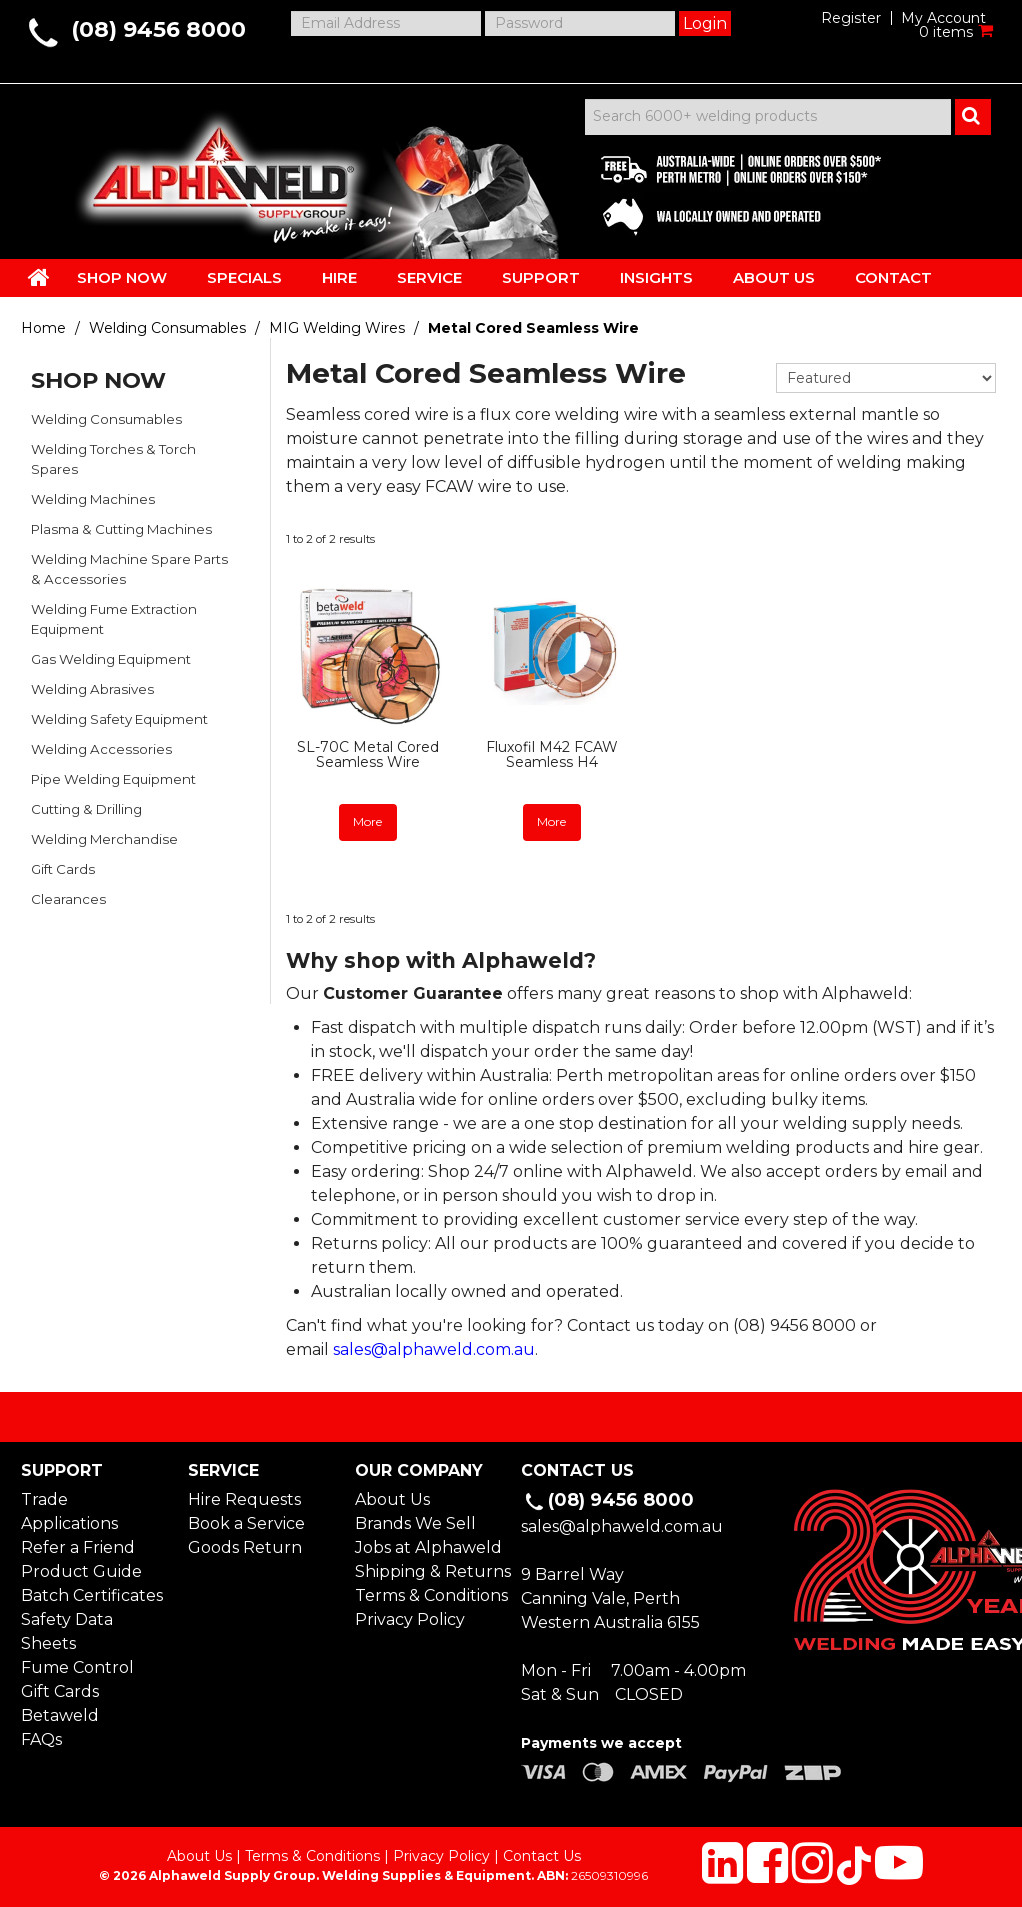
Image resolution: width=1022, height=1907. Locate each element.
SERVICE (429, 277)
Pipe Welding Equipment (113, 779)
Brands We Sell (415, 1523)
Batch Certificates (92, 1595)
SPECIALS (244, 277)
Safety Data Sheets (67, 1631)
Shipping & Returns (428, 1571)
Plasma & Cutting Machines (121, 529)
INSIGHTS (656, 277)
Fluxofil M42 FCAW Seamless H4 (552, 754)
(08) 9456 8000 (158, 29)
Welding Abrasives (92, 689)
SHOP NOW (122, 277)
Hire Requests (244, 1499)
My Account (943, 18)
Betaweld (60, 1715)
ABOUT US (774, 277)
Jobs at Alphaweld (428, 1547)
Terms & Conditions (428, 1595)
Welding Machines (93, 499)
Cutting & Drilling (86, 809)
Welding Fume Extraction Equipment (114, 619)
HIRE (339, 277)
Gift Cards (63, 869)
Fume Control (77, 1667)
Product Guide (81, 1571)
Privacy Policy (410, 1619)
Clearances (68, 899)
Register (851, 18)
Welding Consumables (167, 328)
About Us (392, 1499)
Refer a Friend (78, 1547)
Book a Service (246, 1523)
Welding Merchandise (104, 839)
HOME (39, 277)
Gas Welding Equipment (111, 659)
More (367, 821)
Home (43, 328)
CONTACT (893, 277)
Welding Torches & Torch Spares (113, 459)
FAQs (41, 1739)
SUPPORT (541, 277)
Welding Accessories (101, 749)
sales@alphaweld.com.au (434, 1349)
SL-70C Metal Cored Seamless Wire (368, 754)
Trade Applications (69, 1511)
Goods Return (245, 1547)
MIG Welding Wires (337, 328)
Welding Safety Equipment (119, 719)
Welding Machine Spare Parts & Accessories (129, 569)
